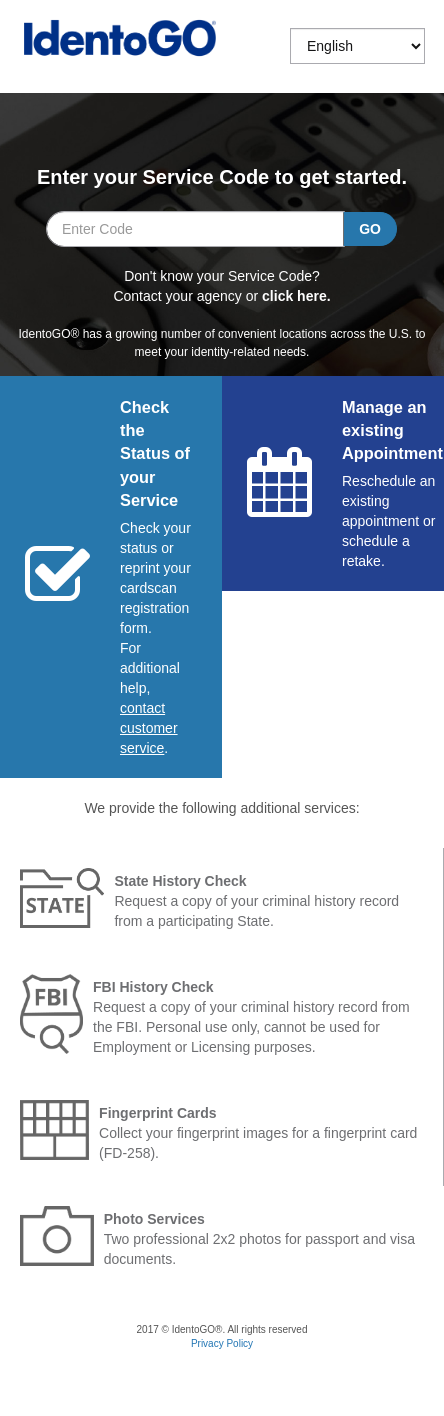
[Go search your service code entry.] (370, 229)
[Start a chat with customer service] (149, 728)
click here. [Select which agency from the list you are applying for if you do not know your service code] (296, 296)
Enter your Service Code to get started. (222, 177)
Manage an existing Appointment (392, 430)
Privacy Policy (222, 1343)
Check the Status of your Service (155, 454)
